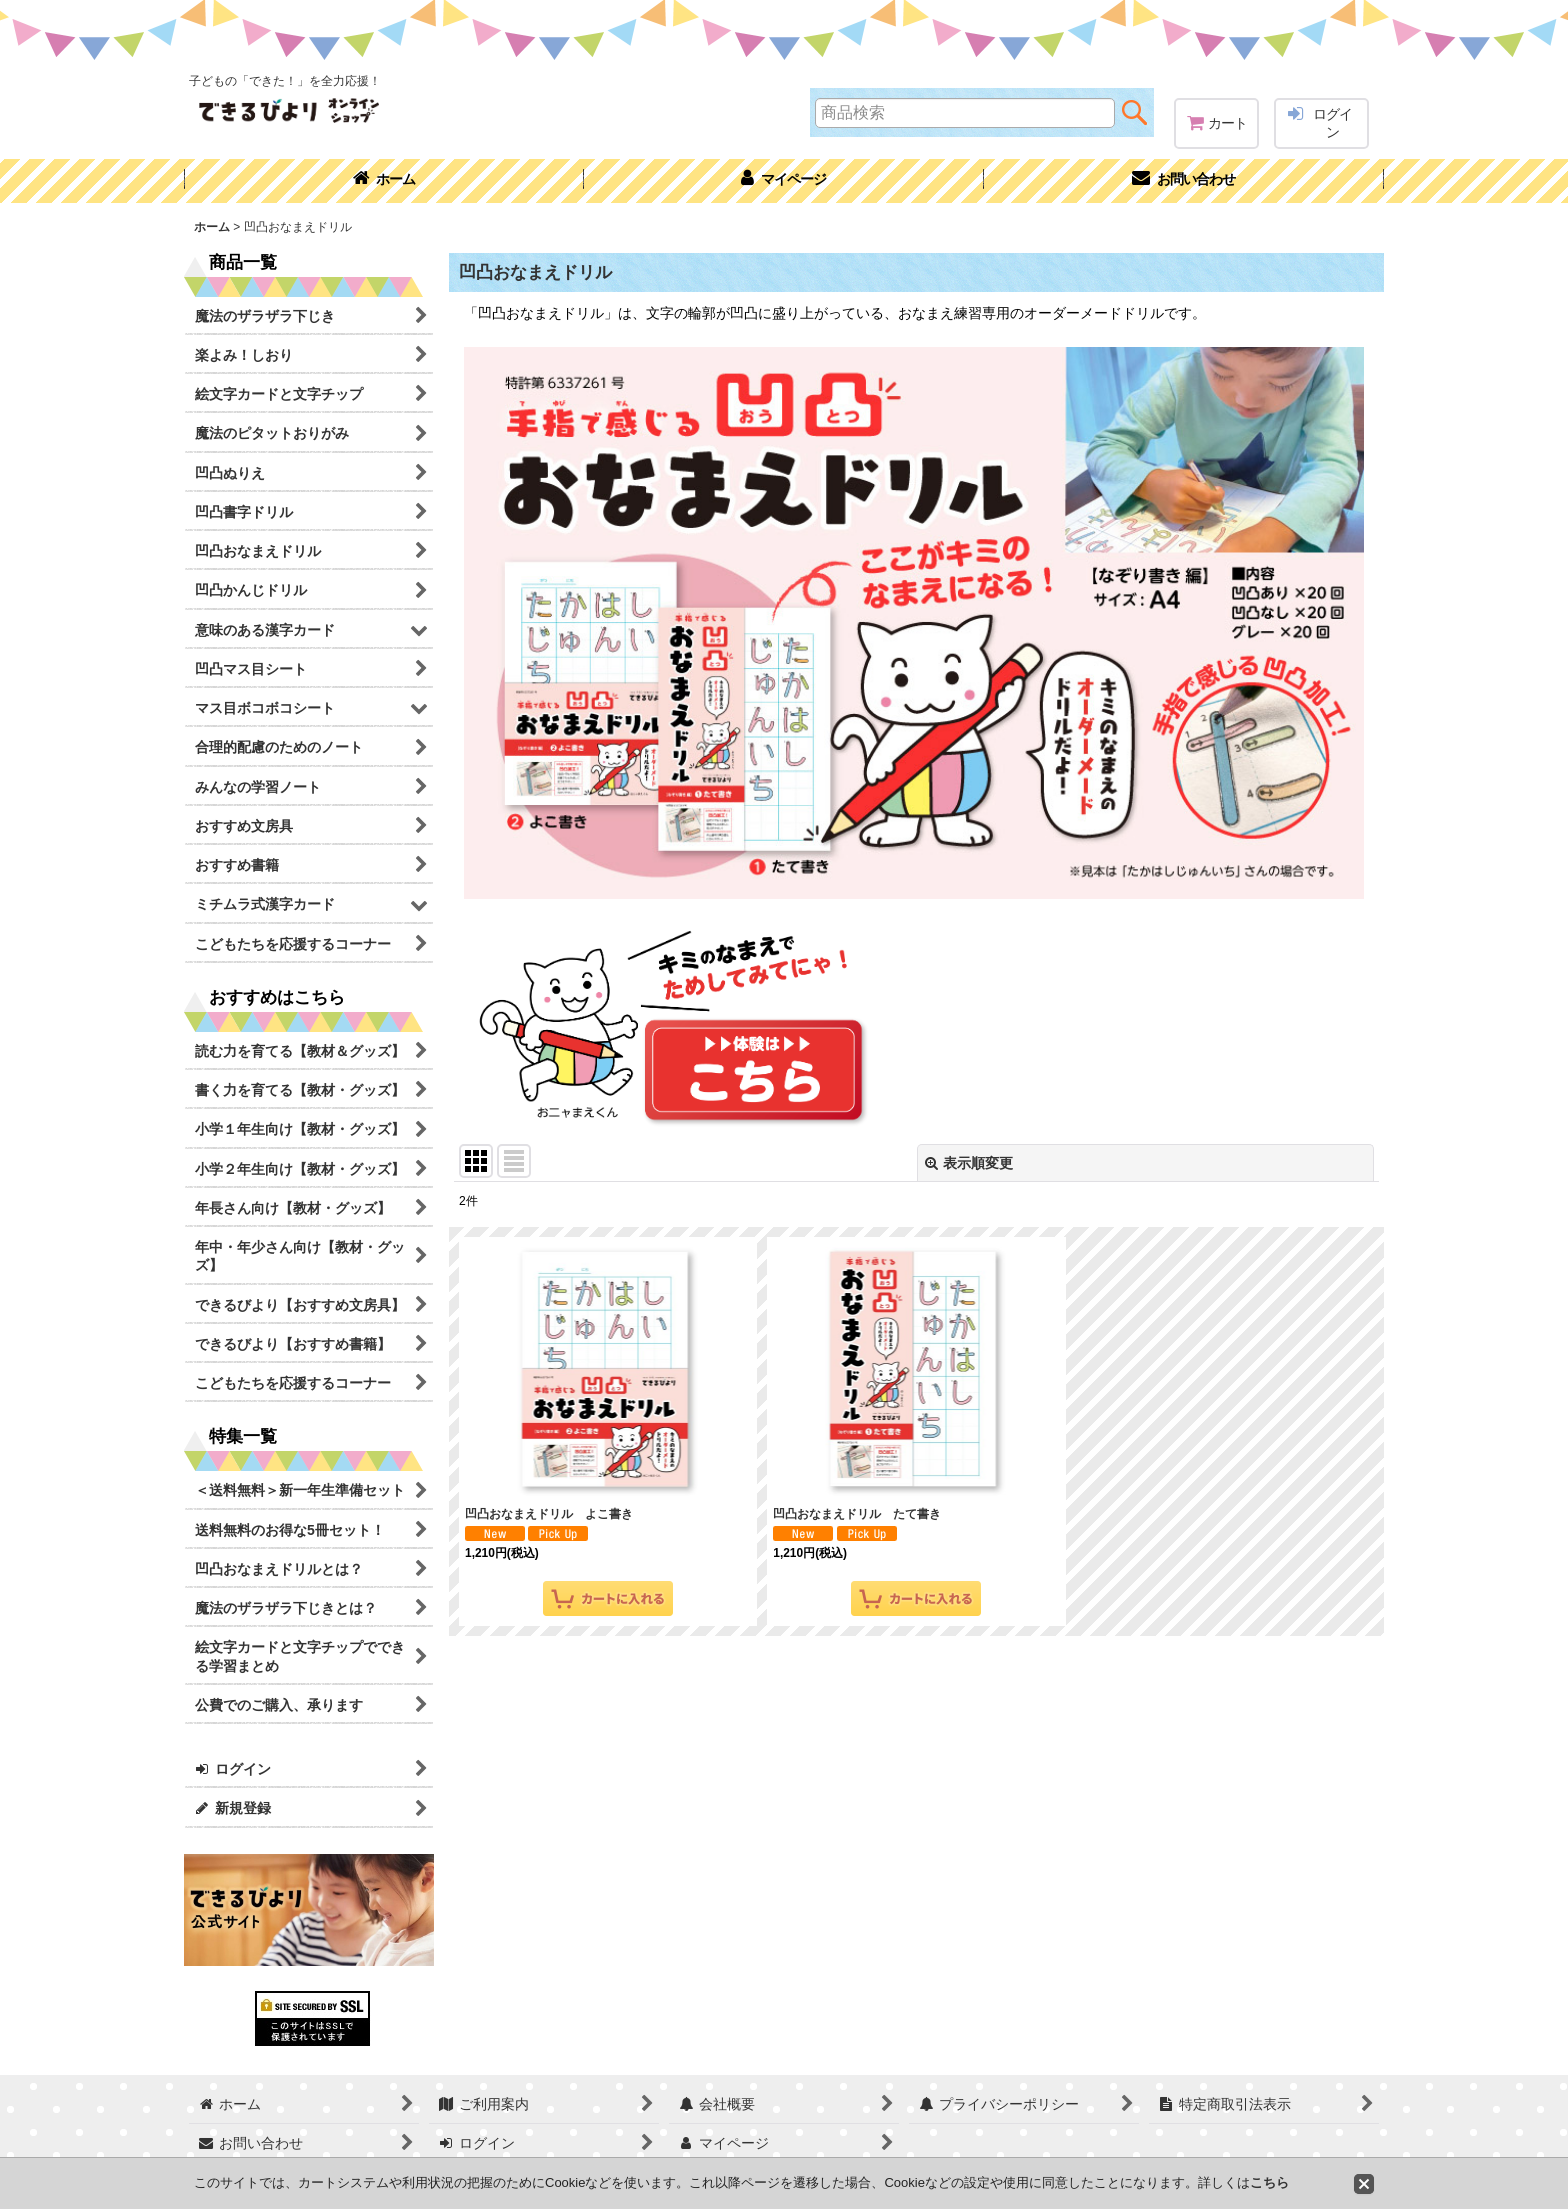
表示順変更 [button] (969, 1163)
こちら (1269, 2182)
